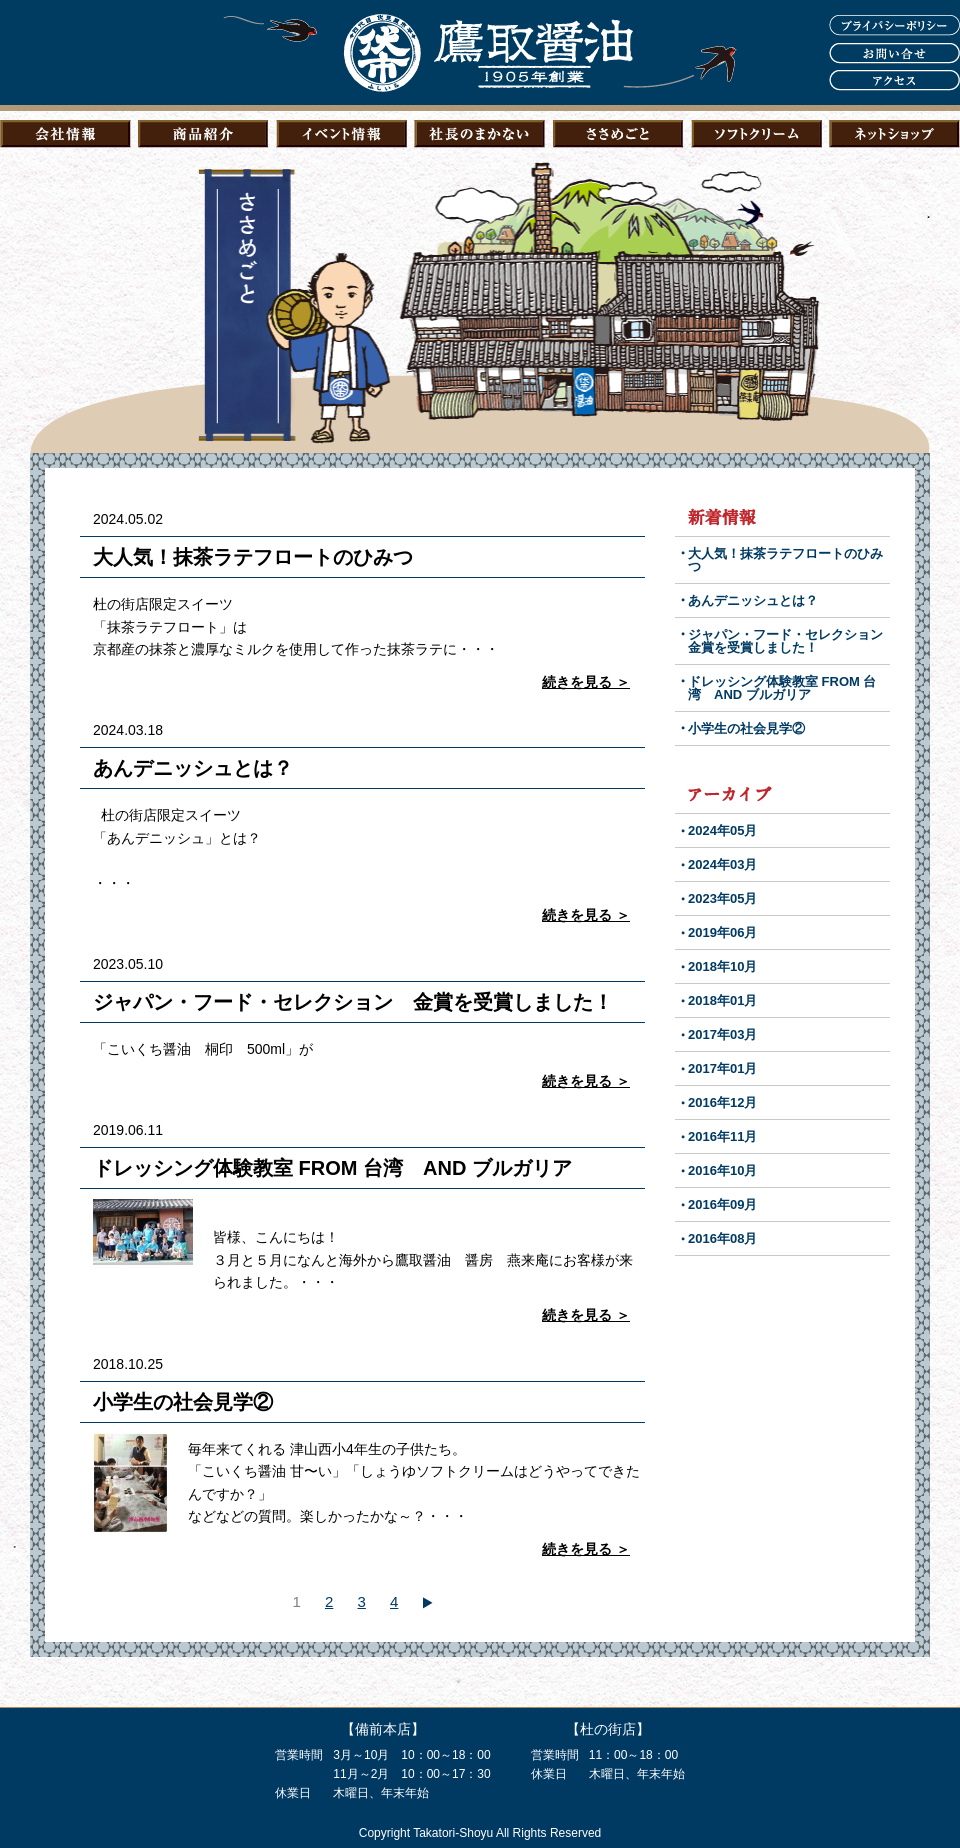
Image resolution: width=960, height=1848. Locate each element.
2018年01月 (722, 1000)
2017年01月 (722, 1068)
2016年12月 (722, 1102)
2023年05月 (722, 898)
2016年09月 (722, 1204)
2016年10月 (722, 1170)
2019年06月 (722, 932)
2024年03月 (722, 864)
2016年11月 (722, 1136)
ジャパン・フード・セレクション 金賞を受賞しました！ (353, 1002)
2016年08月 (722, 1238)
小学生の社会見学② (183, 1402)
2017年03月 (722, 1034)
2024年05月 (722, 830)
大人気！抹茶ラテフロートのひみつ (253, 557)
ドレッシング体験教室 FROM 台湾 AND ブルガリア (332, 1168)
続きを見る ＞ (586, 682)
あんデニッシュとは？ (193, 768)
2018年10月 (722, 966)
